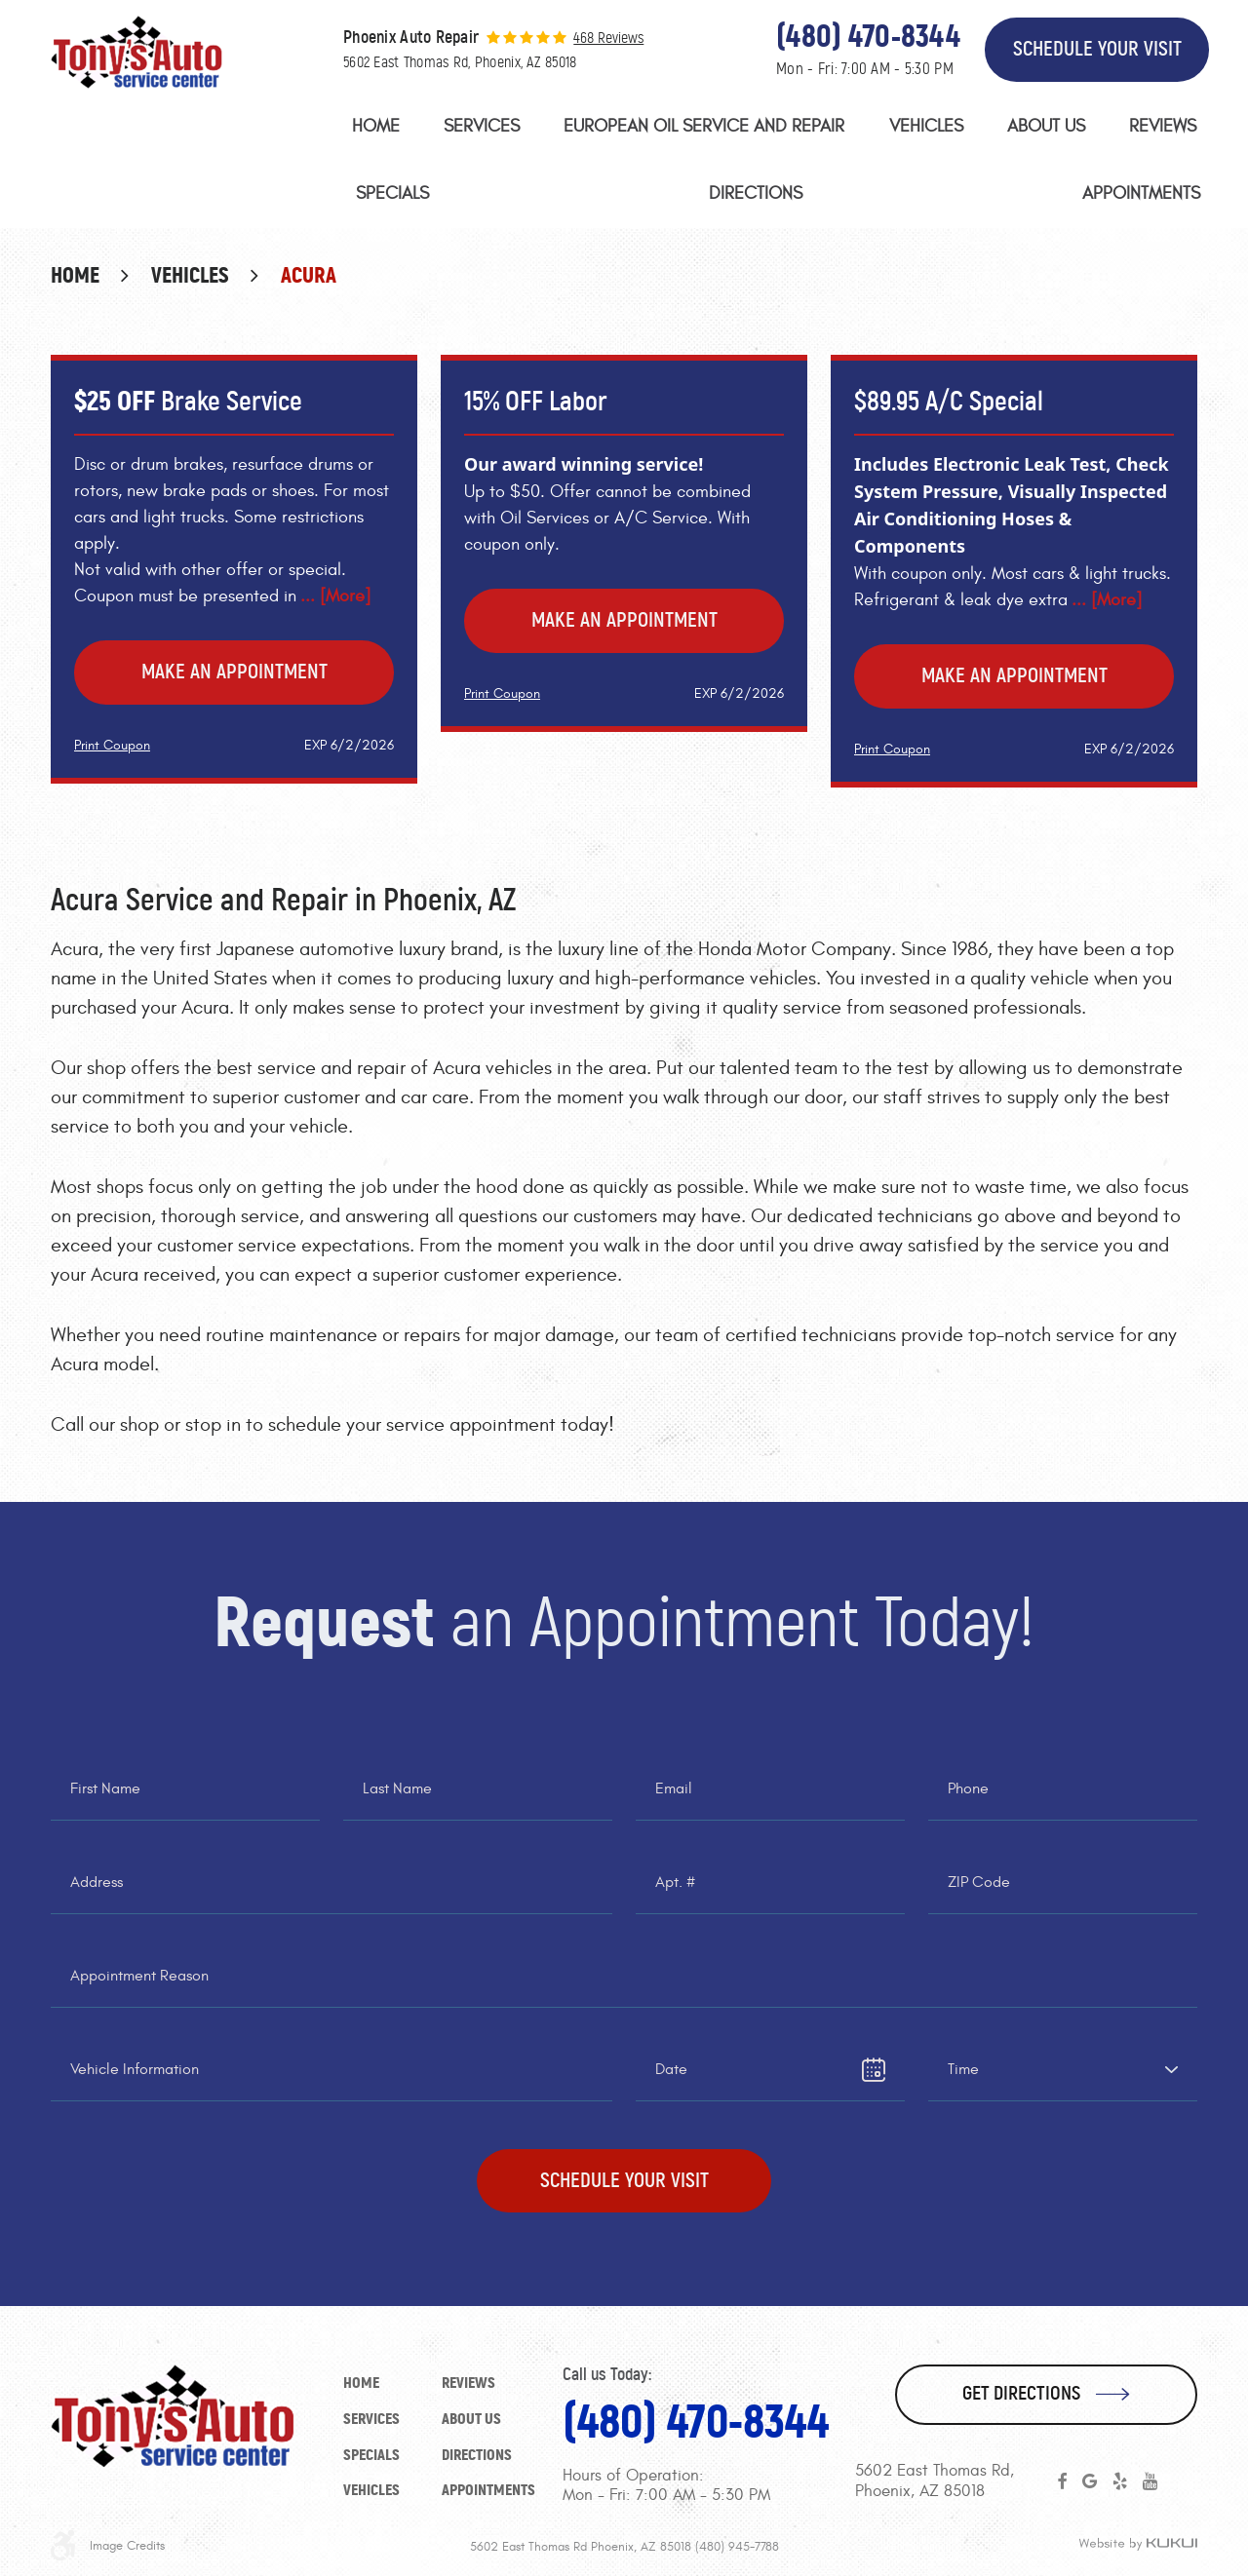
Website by (1137, 2545)
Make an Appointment (234, 671)
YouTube (1150, 2481)
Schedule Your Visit (1097, 48)
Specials (392, 193)
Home (376, 126)
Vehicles (926, 126)
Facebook (1062, 2481)
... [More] (335, 596)
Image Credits (127, 2546)
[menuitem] (376, 131)
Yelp (1119, 2481)
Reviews (1162, 126)
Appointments (1141, 193)
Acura (308, 275)
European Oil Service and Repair (704, 126)
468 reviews (608, 38)
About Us (1046, 126)
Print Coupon (112, 745)
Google (1089, 2481)
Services (482, 126)
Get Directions (1021, 2393)
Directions (755, 193)
